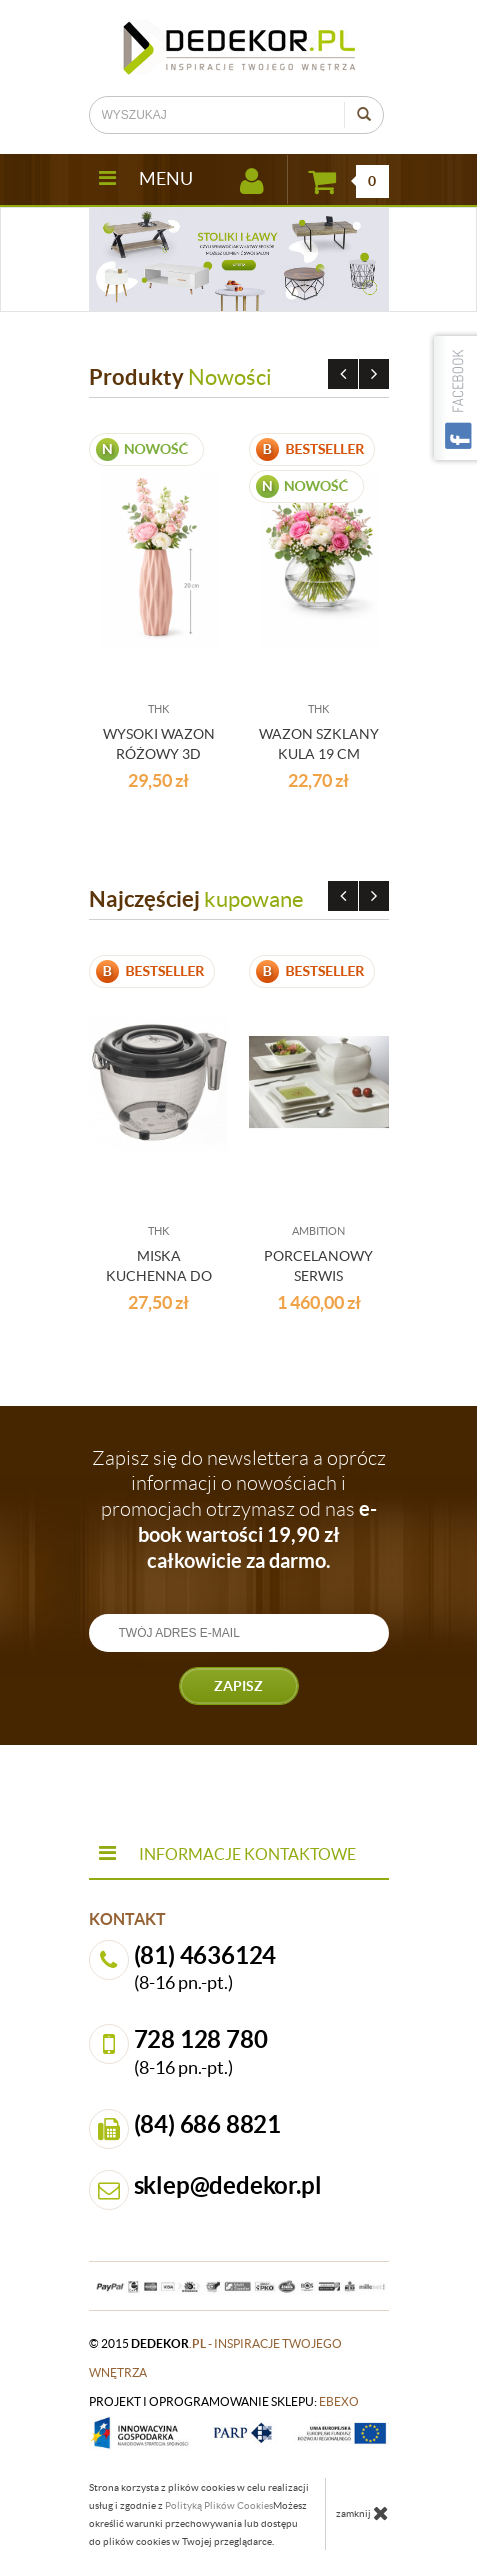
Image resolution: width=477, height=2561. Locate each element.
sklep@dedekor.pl (228, 2185)
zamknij (362, 2513)
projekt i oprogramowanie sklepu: (224, 2401)
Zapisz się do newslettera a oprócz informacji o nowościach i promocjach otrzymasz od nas (239, 1509)
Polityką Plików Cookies (219, 2505)
